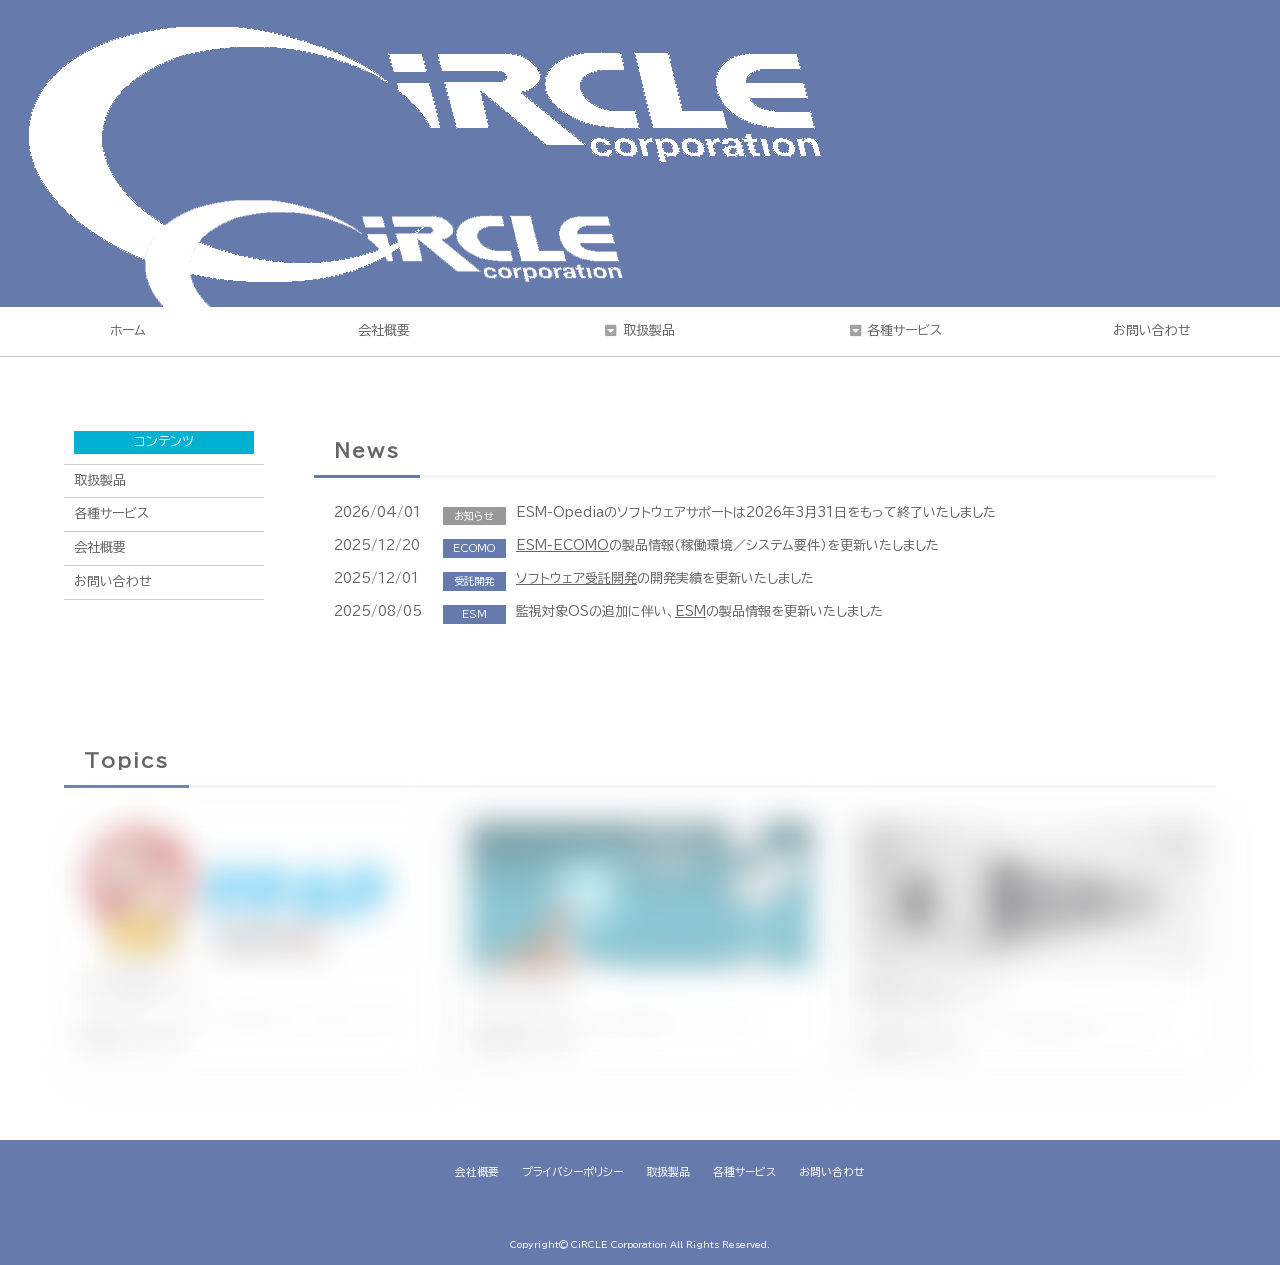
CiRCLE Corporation (619, 1244)
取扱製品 (649, 330)
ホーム (128, 330)
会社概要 (384, 330)
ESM (690, 611)
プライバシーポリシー (572, 1171)
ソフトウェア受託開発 (576, 578)
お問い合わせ (1152, 330)
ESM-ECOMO (562, 545)
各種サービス (904, 330)
